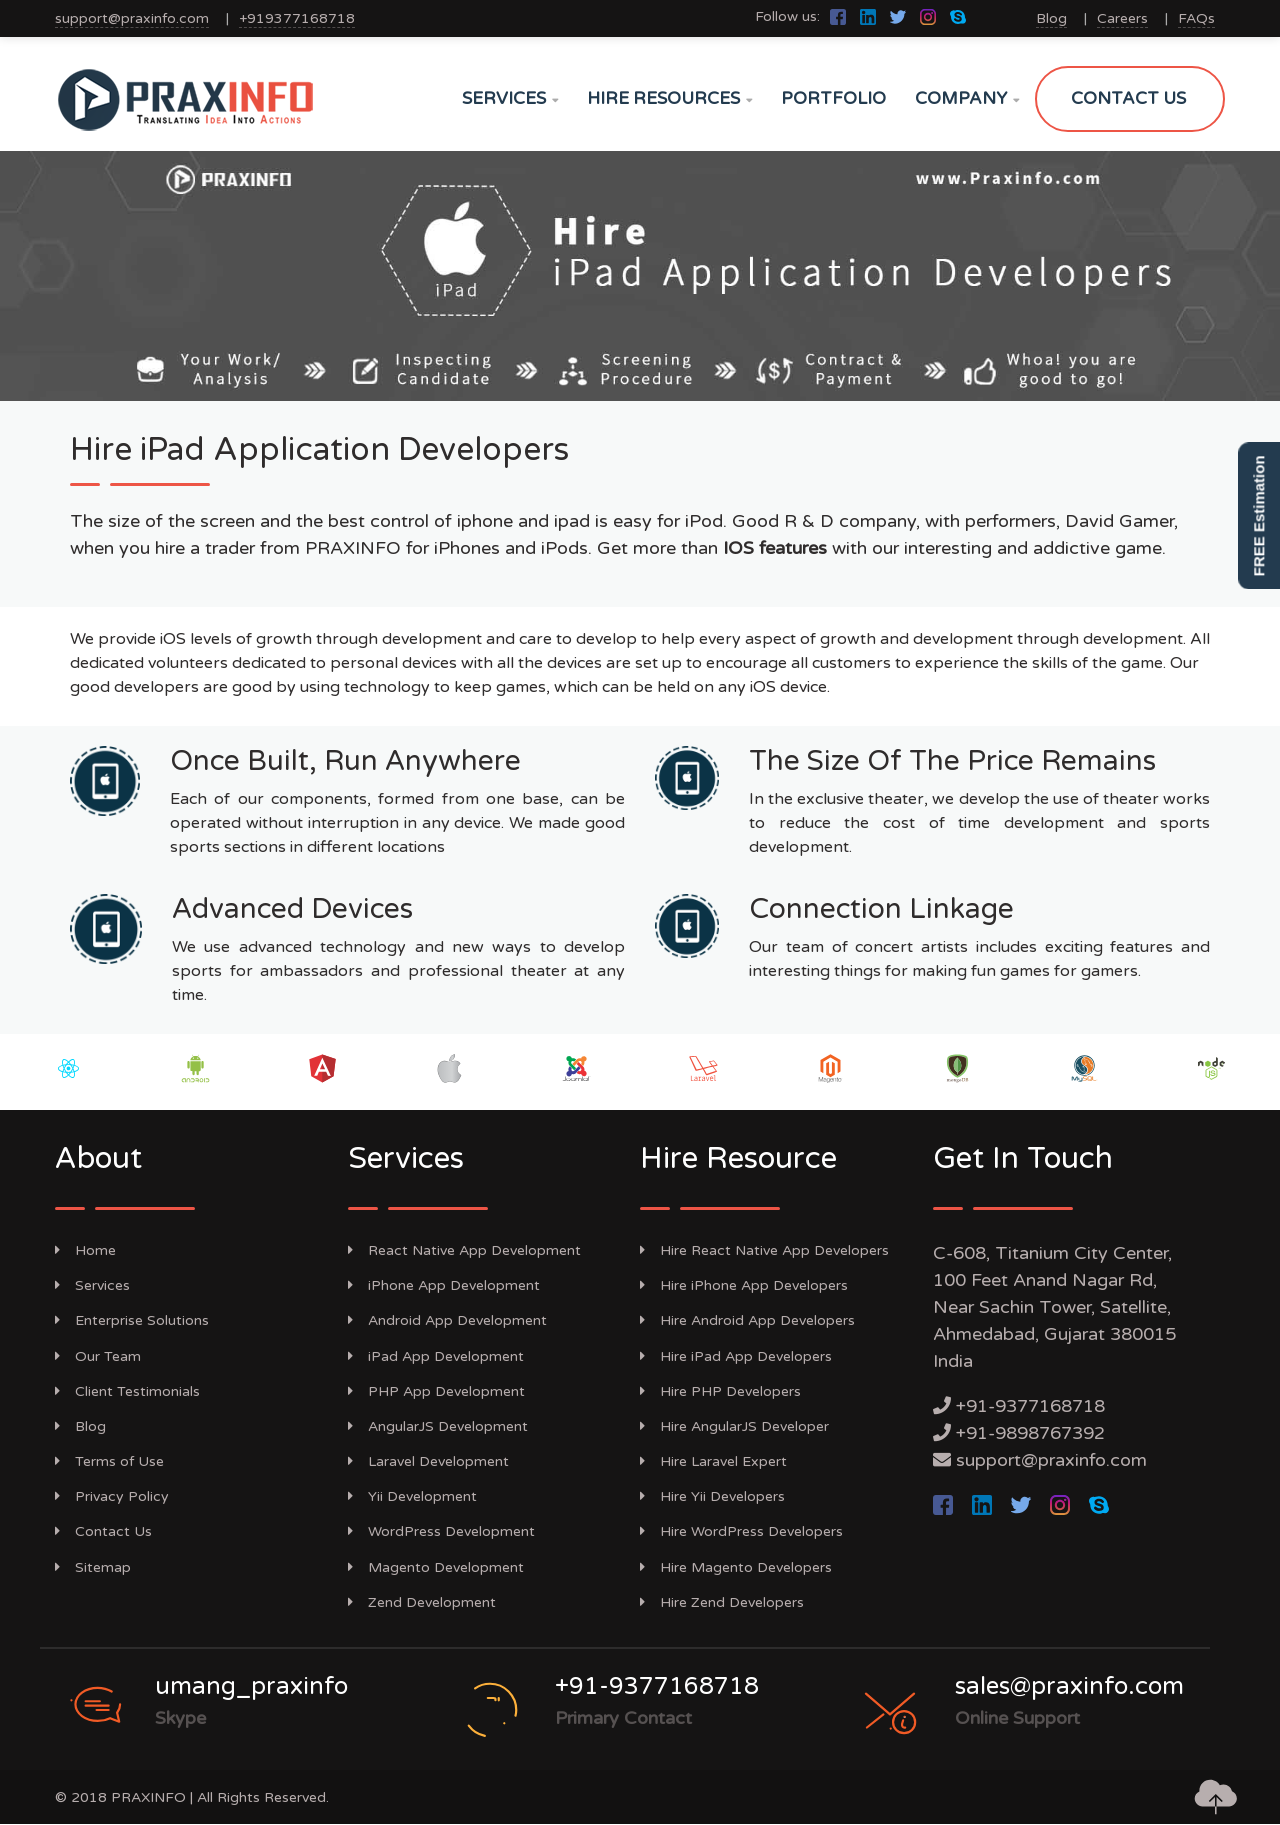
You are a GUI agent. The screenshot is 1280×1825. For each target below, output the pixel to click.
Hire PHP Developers (720, 1391)
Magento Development (436, 1567)
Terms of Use (109, 1461)
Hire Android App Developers (747, 1320)
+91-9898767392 (1030, 1433)
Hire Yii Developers (712, 1496)
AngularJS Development (438, 1426)
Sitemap (93, 1567)
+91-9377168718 (1030, 1406)
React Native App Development (464, 1250)
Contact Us (103, 1531)
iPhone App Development (444, 1285)
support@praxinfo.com (132, 18)
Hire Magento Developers (736, 1567)
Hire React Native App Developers (764, 1250)
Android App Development (447, 1320)
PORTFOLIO (833, 98)
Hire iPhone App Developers (744, 1285)
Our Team (98, 1356)
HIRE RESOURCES (669, 98)
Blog (1051, 18)
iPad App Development (436, 1356)
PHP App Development (436, 1391)
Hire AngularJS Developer (734, 1426)
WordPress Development (441, 1531)
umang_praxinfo (251, 1686)
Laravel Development (428, 1461)
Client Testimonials (127, 1391)
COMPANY (967, 98)
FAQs (1196, 18)
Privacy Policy (112, 1496)
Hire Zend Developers (722, 1602)
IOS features (775, 548)
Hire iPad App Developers (736, 1356)
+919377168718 (297, 18)
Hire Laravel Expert (713, 1461)
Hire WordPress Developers (741, 1531)
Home (85, 1250)
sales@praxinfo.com (1069, 1686)
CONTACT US (1128, 98)
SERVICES (510, 98)
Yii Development (412, 1496)
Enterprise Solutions (132, 1320)
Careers (1122, 18)
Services (92, 1285)
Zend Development (422, 1602)
